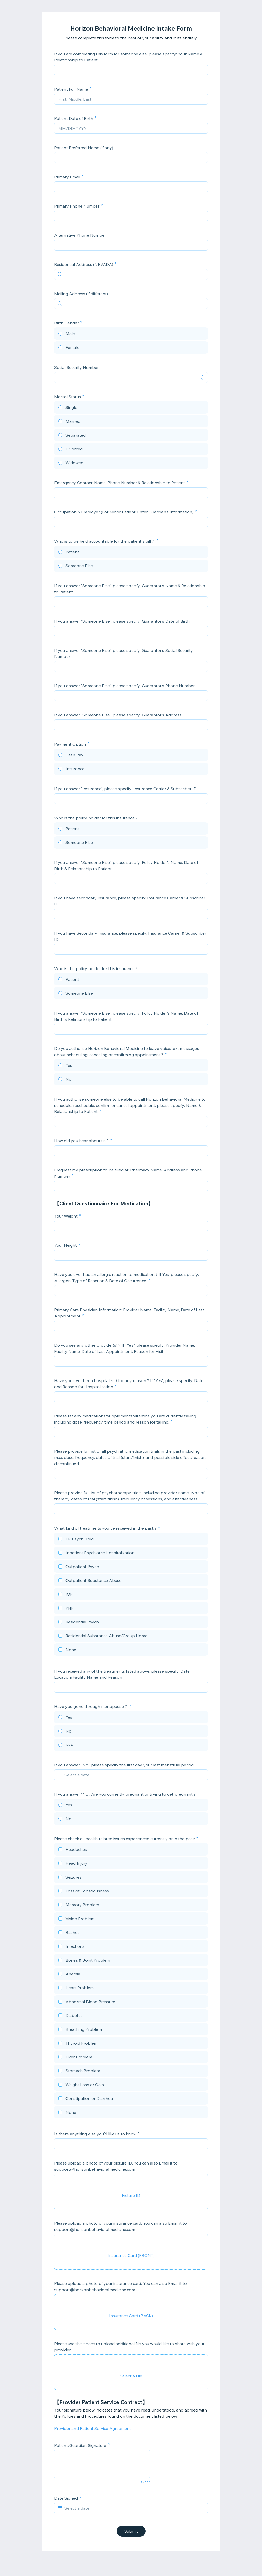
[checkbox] (131, 1540)
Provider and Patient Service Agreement (92, 2428)
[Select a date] (134, 1775)
